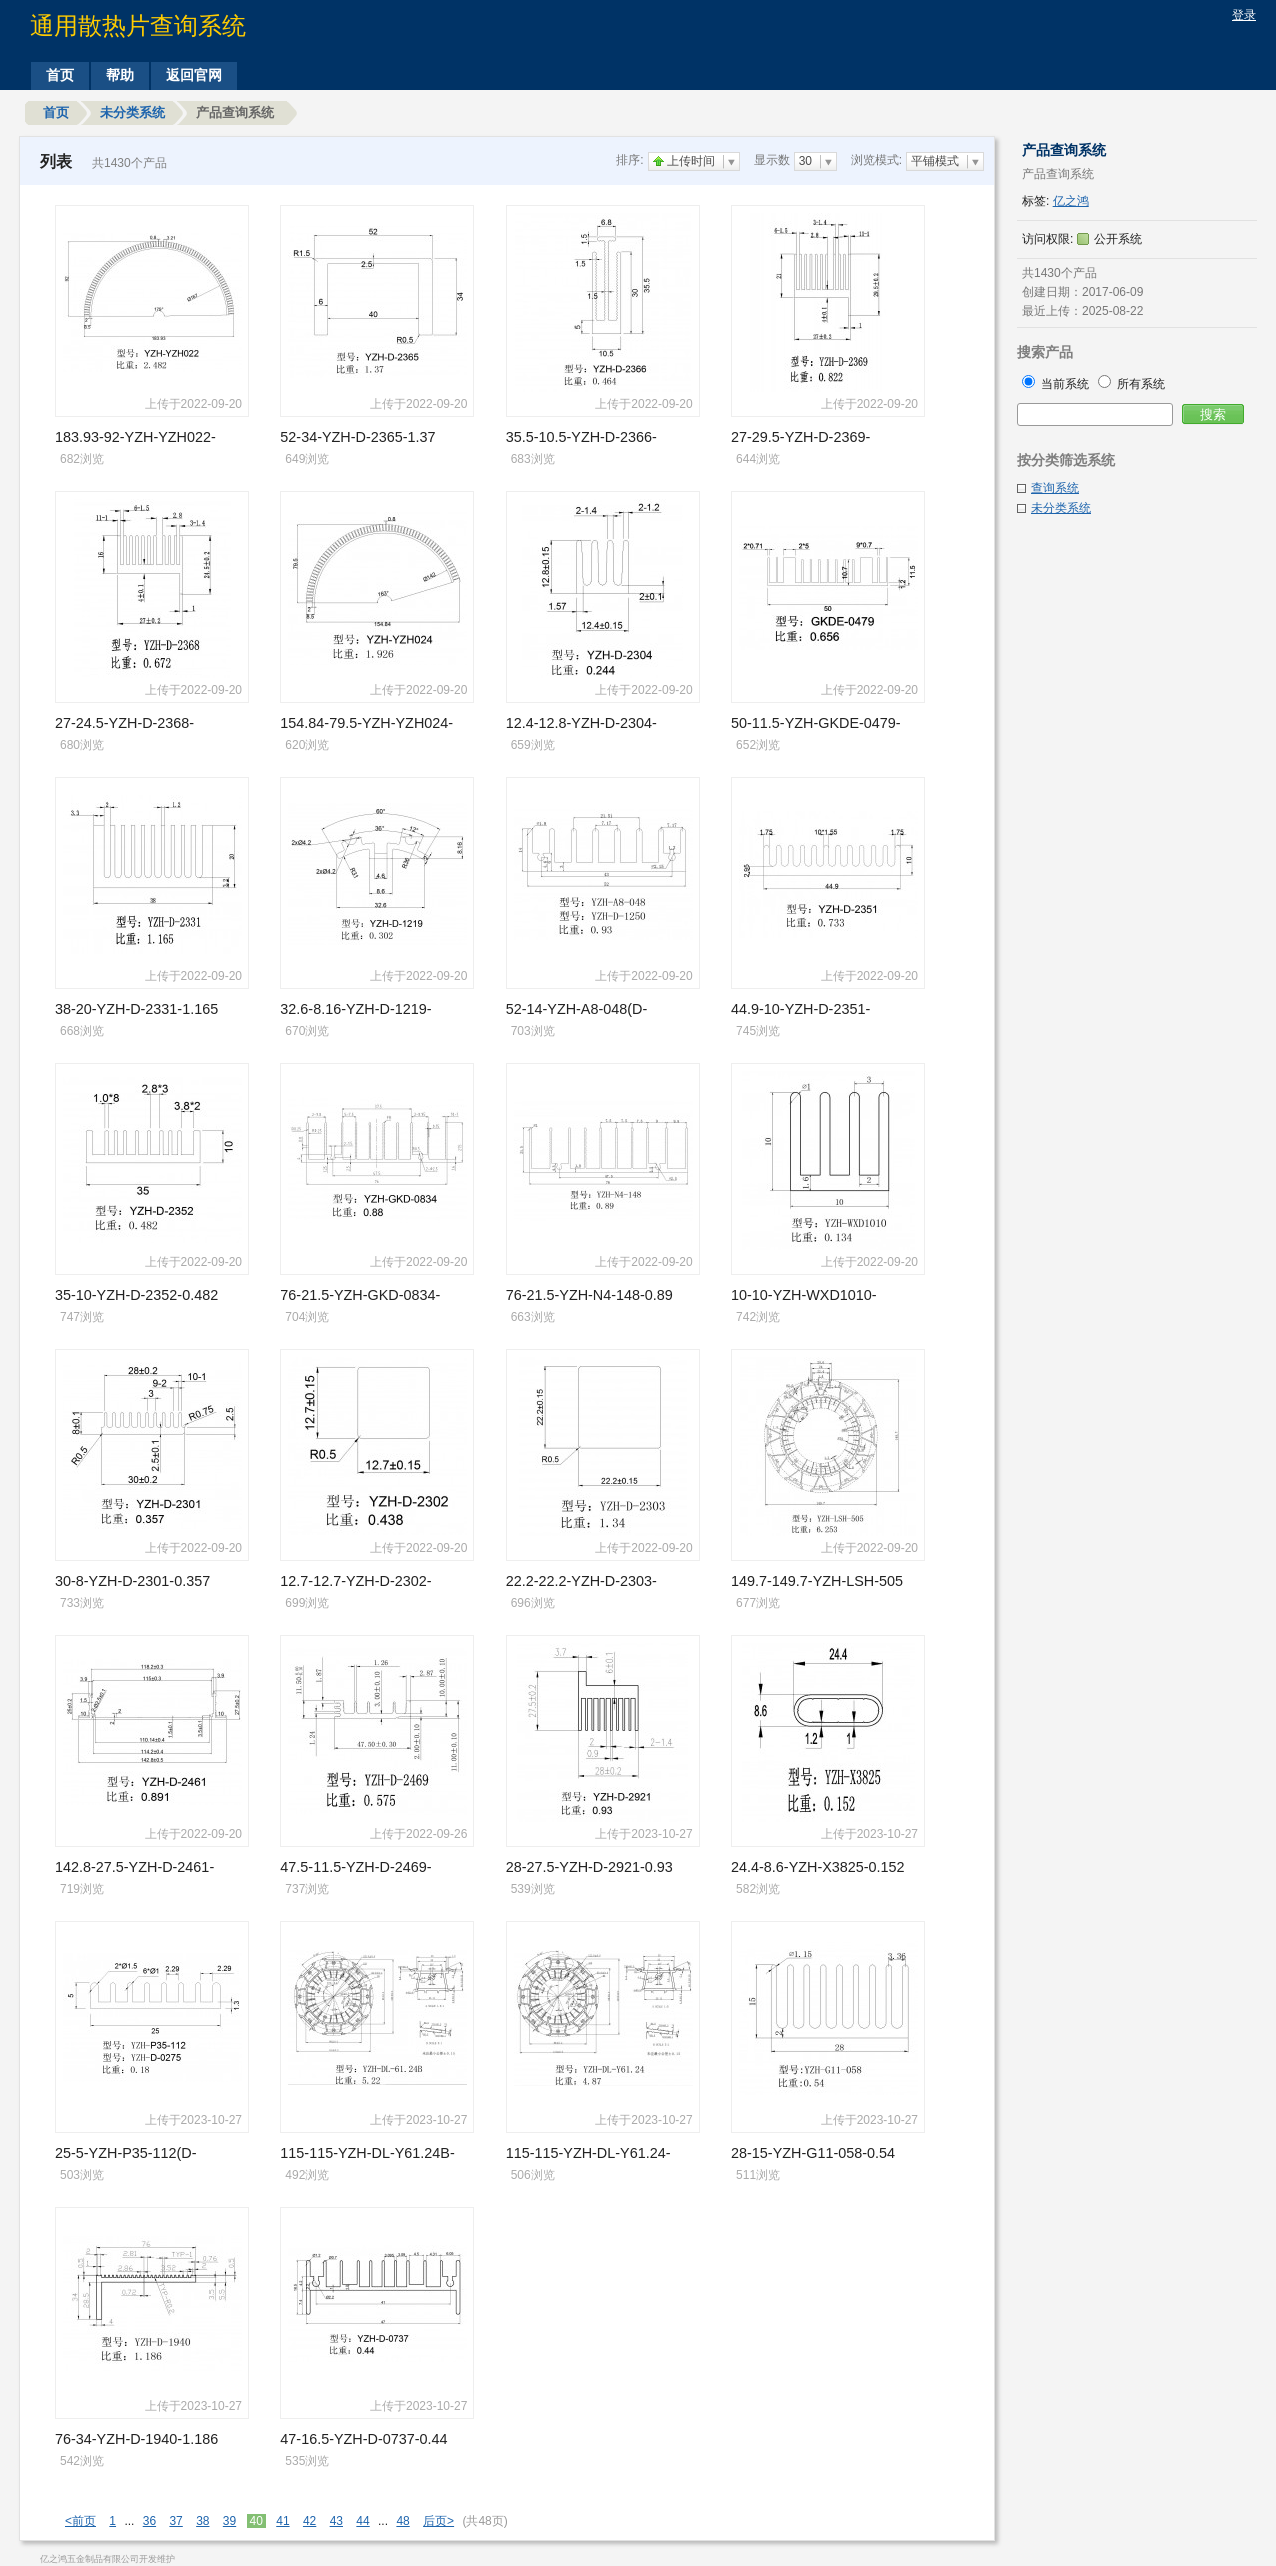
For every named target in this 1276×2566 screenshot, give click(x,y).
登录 (1244, 15)
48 (402, 2521)
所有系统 (1131, 384)
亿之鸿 (1071, 201)
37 (175, 2521)
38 (202, 2521)
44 (362, 2521)
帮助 (120, 75)
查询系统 (1055, 488)
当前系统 (1057, 384)
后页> (438, 2521)
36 (149, 2521)
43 (336, 2521)
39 (229, 2521)
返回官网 (194, 75)
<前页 (80, 2521)
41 (282, 2521)
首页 (60, 75)
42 (309, 2521)
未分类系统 (132, 112)
